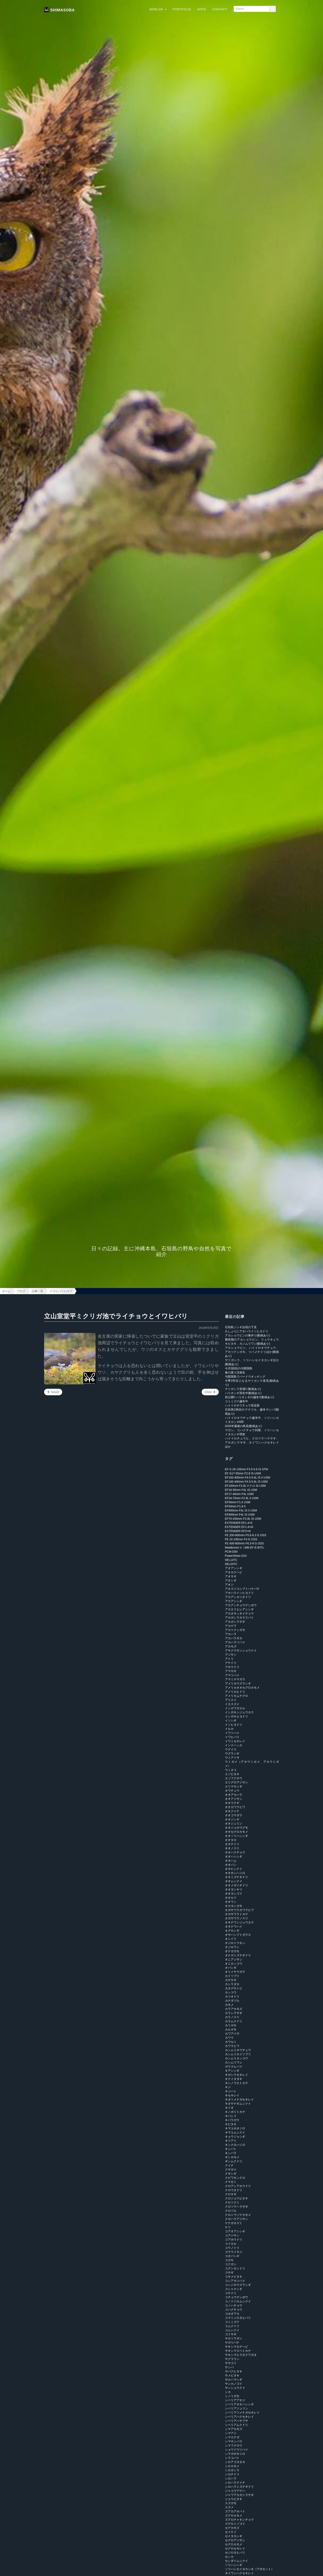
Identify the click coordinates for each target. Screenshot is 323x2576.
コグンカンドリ (235, 2268)
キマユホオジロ (235, 2128)
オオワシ (230, 1901)
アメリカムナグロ (236, 1695)
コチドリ (230, 2293)
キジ (228, 2087)
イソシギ (230, 1720)
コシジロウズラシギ (238, 2284)
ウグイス (230, 1749)
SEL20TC (231, 1564)
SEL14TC (231, 1559)
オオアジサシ (233, 1798)
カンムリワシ (233, 2062)
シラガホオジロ (235, 2453)
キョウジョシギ (235, 2136)
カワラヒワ (232, 2046)
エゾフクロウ (233, 1778)
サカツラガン (233, 2338)
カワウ (229, 2037)
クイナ (229, 2165)
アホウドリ (232, 1667)
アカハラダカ (233, 1638)
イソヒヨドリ (233, 1724)
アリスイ (230, 1700)
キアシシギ (232, 2070)
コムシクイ (232, 2330)
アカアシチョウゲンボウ (241, 1605)
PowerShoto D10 (236, 1555)
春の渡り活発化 (235, 1372)
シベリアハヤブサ (236, 2420)
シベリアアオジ (235, 2400)
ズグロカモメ (233, 2515)
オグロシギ (232, 1930)
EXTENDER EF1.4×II (238, 1522)
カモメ (229, 2004)
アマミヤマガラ (235, 1679)
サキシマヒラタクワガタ (241, 2354)
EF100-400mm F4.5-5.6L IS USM (246, 1481)
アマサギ (230, 1671)
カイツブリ (232, 1976)
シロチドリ (232, 2474)
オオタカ (230, 1840)
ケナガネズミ (233, 2223)
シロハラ (230, 2478)
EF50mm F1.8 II (235, 1506)
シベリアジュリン (236, 2408)
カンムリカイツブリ (238, 2054)
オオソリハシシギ (236, 1835)
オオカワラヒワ (235, 1807)
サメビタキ (232, 2375)
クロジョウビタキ (236, 2198)
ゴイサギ (230, 2334)
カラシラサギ (233, 2013)
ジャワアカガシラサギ (239, 2495)
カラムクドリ (233, 2021)
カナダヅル (232, 2000)
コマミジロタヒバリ (238, 2317)
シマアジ (230, 2433)
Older (210, 1392)
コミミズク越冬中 (236, 1401)
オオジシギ (232, 1819)
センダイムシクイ (236, 2560)
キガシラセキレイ (236, 2074)
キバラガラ (232, 2120)
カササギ (230, 1980)
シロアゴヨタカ (235, 2462)
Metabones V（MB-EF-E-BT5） (245, 1547)
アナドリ (230, 1662)
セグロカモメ (233, 2544)
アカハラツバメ (235, 1642)
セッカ (229, 2556)
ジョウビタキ (233, 2499)
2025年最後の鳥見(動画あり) (243, 1426)
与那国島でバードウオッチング (245, 1376)
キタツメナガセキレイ (239, 2099)
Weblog (157, 9)
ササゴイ (230, 2363)
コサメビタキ (233, 2276)
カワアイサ (232, 2033)
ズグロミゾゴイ (235, 2523)
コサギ (229, 2272)
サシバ (229, 2367)
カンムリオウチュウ (238, 2050)
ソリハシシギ (233, 2565)
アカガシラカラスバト (239, 1617)
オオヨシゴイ (233, 1893)
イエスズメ (232, 1704)
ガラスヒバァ (233, 2066)
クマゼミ (230, 2181)
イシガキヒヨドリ (236, 1716)
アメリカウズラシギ (238, 1683)
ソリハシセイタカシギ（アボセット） (249, 2569)
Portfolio (182, 9)
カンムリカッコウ (236, 2058)
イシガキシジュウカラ (239, 1712)
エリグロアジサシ (236, 1782)
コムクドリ (232, 2326)
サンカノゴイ (233, 2383)
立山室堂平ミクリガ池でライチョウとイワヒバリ (116, 1316)
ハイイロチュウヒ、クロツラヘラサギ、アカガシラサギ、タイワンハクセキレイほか (252, 1442)
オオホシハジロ (235, 1873)
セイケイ (230, 2532)
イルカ (229, 1728)
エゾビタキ (232, 1774)
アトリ (229, 1658)
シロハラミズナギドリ (239, 2486)
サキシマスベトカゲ (238, 2350)
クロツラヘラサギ (236, 2206)
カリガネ (230, 2025)
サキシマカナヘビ (236, 2346)
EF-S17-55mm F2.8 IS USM (243, 1473)
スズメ (229, 2507)
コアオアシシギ (235, 2231)
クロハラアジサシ (236, 2219)
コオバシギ (232, 2256)
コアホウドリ (233, 2239)
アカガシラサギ (235, 1621)
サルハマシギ (233, 2379)
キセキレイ (232, 2095)
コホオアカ (232, 2313)
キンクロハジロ (235, 2144)
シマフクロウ (233, 2445)
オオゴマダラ (233, 1815)
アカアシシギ (233, 1601)
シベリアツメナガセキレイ (242, 2412)
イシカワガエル (235, 1708)
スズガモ (230, 2503)
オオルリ (230, 1897)
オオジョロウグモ (236, 1827)
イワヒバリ (232, 1737)
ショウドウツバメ (236, 2449)
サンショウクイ (235, 2387)
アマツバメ (232, 1675)
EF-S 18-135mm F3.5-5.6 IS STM (246, 1469)
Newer (53, 1392)
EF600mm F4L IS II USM (241, 1510)
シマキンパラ (233, 2441)
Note (201, 9)
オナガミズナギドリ (238, 1955)
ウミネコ (230, 1770)
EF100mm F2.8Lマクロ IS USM (245, 1485)
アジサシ (230, 1654)
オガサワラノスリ (236, 1918)
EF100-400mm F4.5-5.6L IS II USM (247, 1477)
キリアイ (230, 2140)
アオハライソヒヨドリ (239, 1592)
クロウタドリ (233, 2190)
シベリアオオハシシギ (239, 2404)
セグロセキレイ (235, 2548)
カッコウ (230, 1992)
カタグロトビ (233, 1988)
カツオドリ (232, 1996)
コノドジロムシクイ (238, 2301)
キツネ (229, 2107)
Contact (219, 9)
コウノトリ (232, 2247)
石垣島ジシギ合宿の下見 (241, 1327)
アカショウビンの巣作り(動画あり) (247, 1335)
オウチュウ (232, 1790)
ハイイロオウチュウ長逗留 (242, 1405)
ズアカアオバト (235, 2511)
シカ (228, 2392)
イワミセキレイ (235, 1741)
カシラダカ (232, 1984)
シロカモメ (232, 2466)
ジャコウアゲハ (235, 2490)
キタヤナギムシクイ (238, 2103)
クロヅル (230, 2210)
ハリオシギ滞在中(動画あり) (243, 1393)
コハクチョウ (233, 2309)
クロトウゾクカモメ (238, 2214)
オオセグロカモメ (236, 1831)
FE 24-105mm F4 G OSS (241, 1539)
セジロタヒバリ (235, 2552)
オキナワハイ (233, 1926)
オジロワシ (232, 1947)
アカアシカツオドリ (238, 1597)
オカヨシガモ (233, 1905)
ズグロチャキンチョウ (239, 2519)
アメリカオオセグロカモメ (242, 1687)
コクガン (230, 2264)
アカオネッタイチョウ (239, 1613)
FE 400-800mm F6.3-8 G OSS (244, 1543)
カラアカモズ (233, 2008)
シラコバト (232, 2457)
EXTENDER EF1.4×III (239, 1527)
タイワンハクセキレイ (239, 2573)
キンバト (230, 2149)
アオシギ (230, 1580)
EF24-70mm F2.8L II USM (242, 1498)
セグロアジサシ (235, 2540)
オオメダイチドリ (236, 1885)
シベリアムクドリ (236, 2424)
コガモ (229, 2260)
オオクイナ (232, 1811)
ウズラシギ (232, 1753)
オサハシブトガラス (238, 1934)
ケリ (228, 2227)
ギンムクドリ (233, 2161)
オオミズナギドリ (236, 1877)
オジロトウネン (235, 1943)
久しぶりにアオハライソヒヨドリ (246, 1331)
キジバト (230, 2091)
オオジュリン (233, 1823)
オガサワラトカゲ (236, 1914)
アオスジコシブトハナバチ (242, 1588)
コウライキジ (233, 2251)
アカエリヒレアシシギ (239, 1609)
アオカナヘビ (233, 1572)
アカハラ (230, 1634)
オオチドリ (232, 1844)
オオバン (230, 1864)
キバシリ (230, 2116)
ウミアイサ (232, 1757)
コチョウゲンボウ (236, 2297)
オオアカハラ (233, 1794)
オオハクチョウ (235, 1852)
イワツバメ (232, 1732)
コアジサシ (232, 2235)
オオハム (230, 1860)
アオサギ (230, 1576)
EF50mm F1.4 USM (237, 1502)
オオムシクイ (233, 1881)
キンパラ (230, 2153)
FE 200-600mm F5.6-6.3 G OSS (245, 1535)
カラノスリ (232, 2017)
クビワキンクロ (235, 2177)
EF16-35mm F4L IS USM (241, 1489)
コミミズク (232, 2322)
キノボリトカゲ (235, 2111)
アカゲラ (230, 1625)
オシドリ (230, 1938)
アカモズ (230, 1646)
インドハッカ (233, 1745)
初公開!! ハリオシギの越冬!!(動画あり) (249, 1397)
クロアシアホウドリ (238, 2186)
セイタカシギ (233, 2536)
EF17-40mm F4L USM (239, 1494)
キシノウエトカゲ (236, 2083)
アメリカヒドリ (235, 1691)
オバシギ (230, 1967)
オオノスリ (232, 1848)
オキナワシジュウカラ (239, 1922)
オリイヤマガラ (235, 1971)
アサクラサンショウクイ (241, 1650)
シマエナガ (232, 2437)
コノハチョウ (233, 2305)
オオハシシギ (233, 1856)
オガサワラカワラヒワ (239, 1910)
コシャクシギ (233, 2289)
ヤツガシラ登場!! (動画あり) (243, 1389)
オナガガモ (232, 1951)
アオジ (229, 1584)
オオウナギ (232, 1803)
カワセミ (230, 2041)
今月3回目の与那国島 (239, 1368)
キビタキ (230, 2124)
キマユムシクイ (235, 2132)
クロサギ (230, 2194)
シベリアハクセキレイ (239, 2416)
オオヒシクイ (233, 1868)
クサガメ (230, 2169)
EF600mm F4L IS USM (240, 1514)
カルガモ (230, 2029)
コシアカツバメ (235, 2280)
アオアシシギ (233, 1568)
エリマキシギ (233, 1786)
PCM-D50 (231, 1551)
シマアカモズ (233, 2429)
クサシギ (230, 2173)
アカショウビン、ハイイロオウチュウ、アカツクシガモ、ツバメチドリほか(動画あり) (252, 1352)
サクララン (232, 2359)
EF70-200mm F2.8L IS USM (243, 1518)
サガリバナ (232, 2342)
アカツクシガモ (235, 1630)
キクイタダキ (233, 2078)
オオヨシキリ (233, 1889)
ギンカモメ (232, 2157)
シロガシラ (232, 2470)
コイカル (230, 2243)
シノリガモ (232, 2396)
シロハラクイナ (235, 2482)
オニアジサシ (233, 1959)
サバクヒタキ (233, 2371)
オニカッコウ (233, 1963)
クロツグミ (232, 2202)
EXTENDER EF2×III (238, 1531)
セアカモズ (232, 2527)
